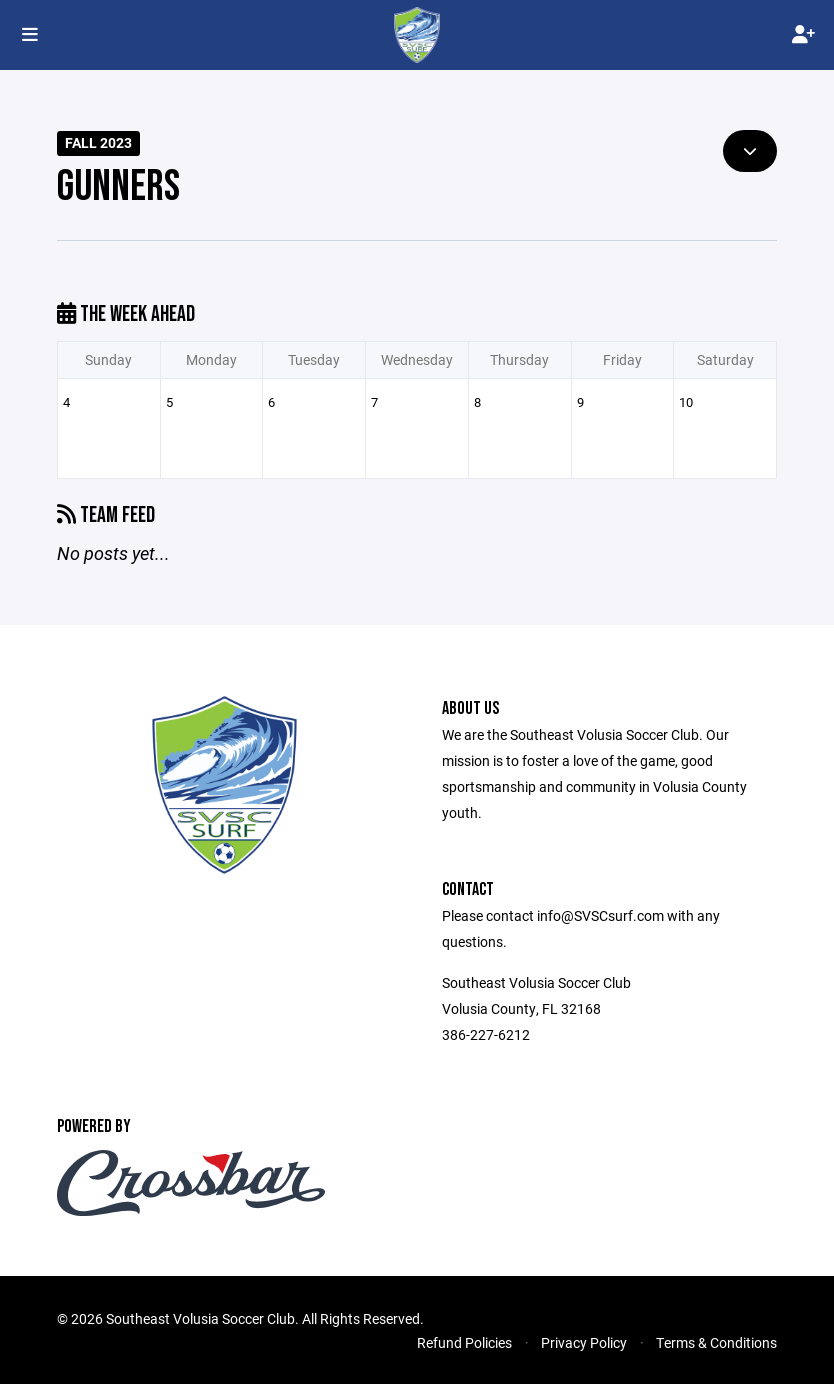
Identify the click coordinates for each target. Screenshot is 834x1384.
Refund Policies (464, 1342)
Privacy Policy (584, 1342)
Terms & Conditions (716, 1342)
